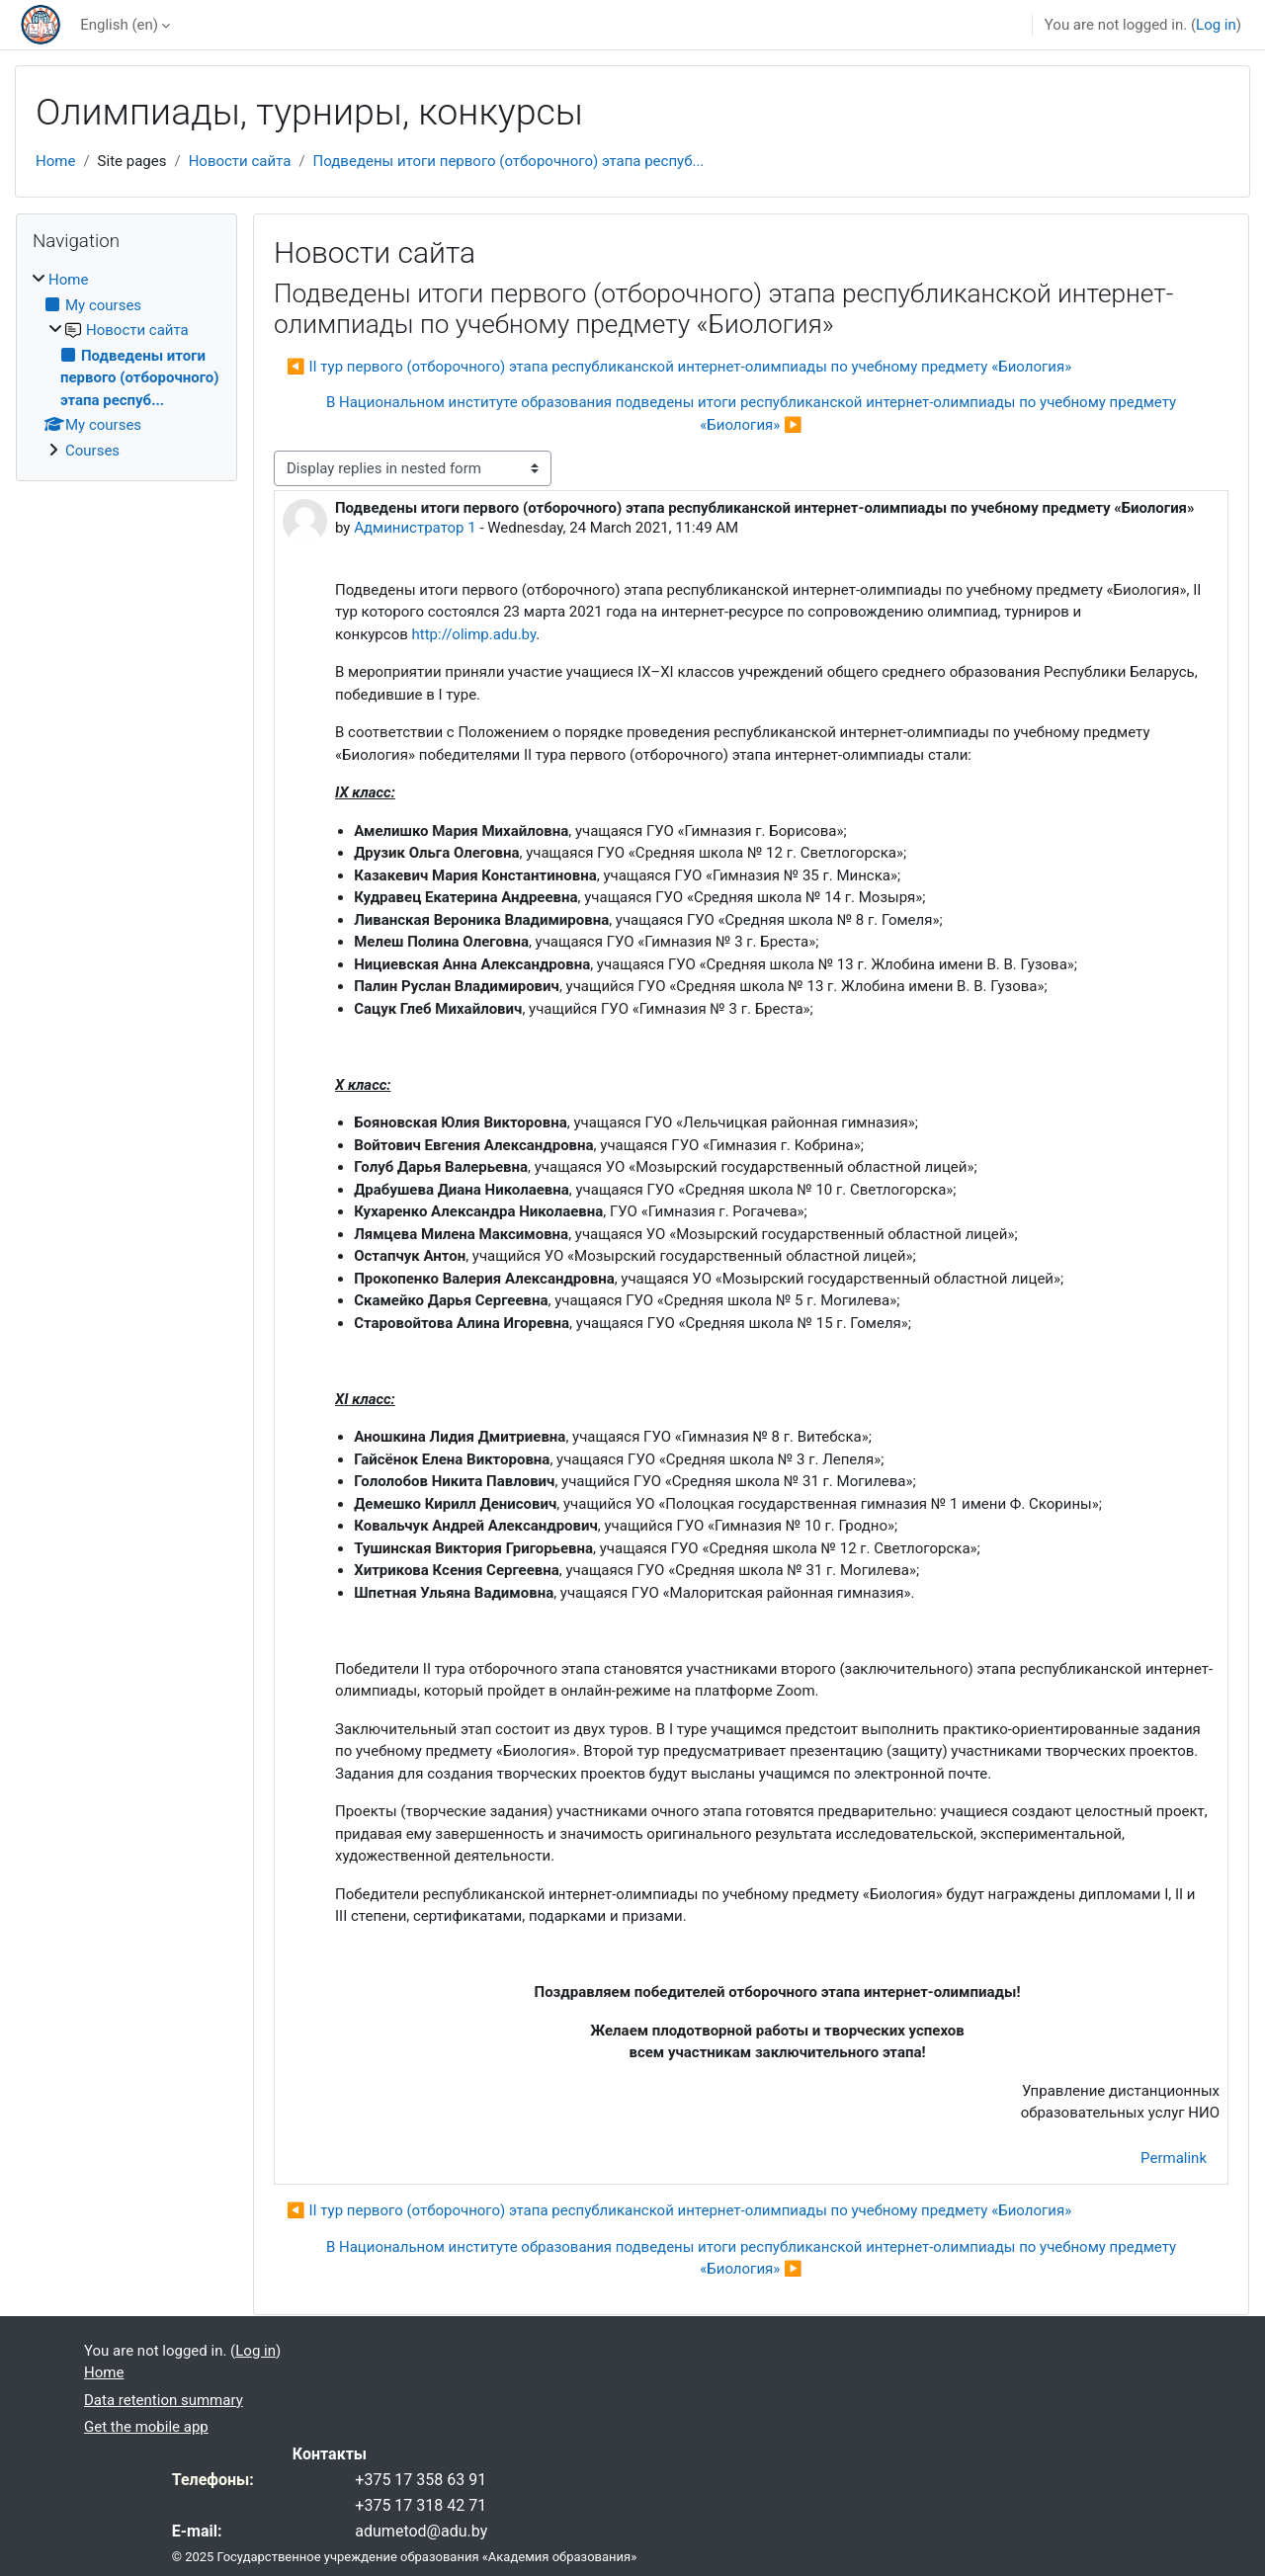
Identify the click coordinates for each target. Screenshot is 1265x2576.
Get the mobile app (146, 2427)
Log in (1216, 25)
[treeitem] (126, 365)
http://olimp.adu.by (474, 634)
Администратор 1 (415, 528)
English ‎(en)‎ (119, 25)
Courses (92, 450)
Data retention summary (163, 2400)
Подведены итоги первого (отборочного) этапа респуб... (509, 161)
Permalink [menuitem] (1173, 2158)
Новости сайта (240, 161)
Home (55, 161)
